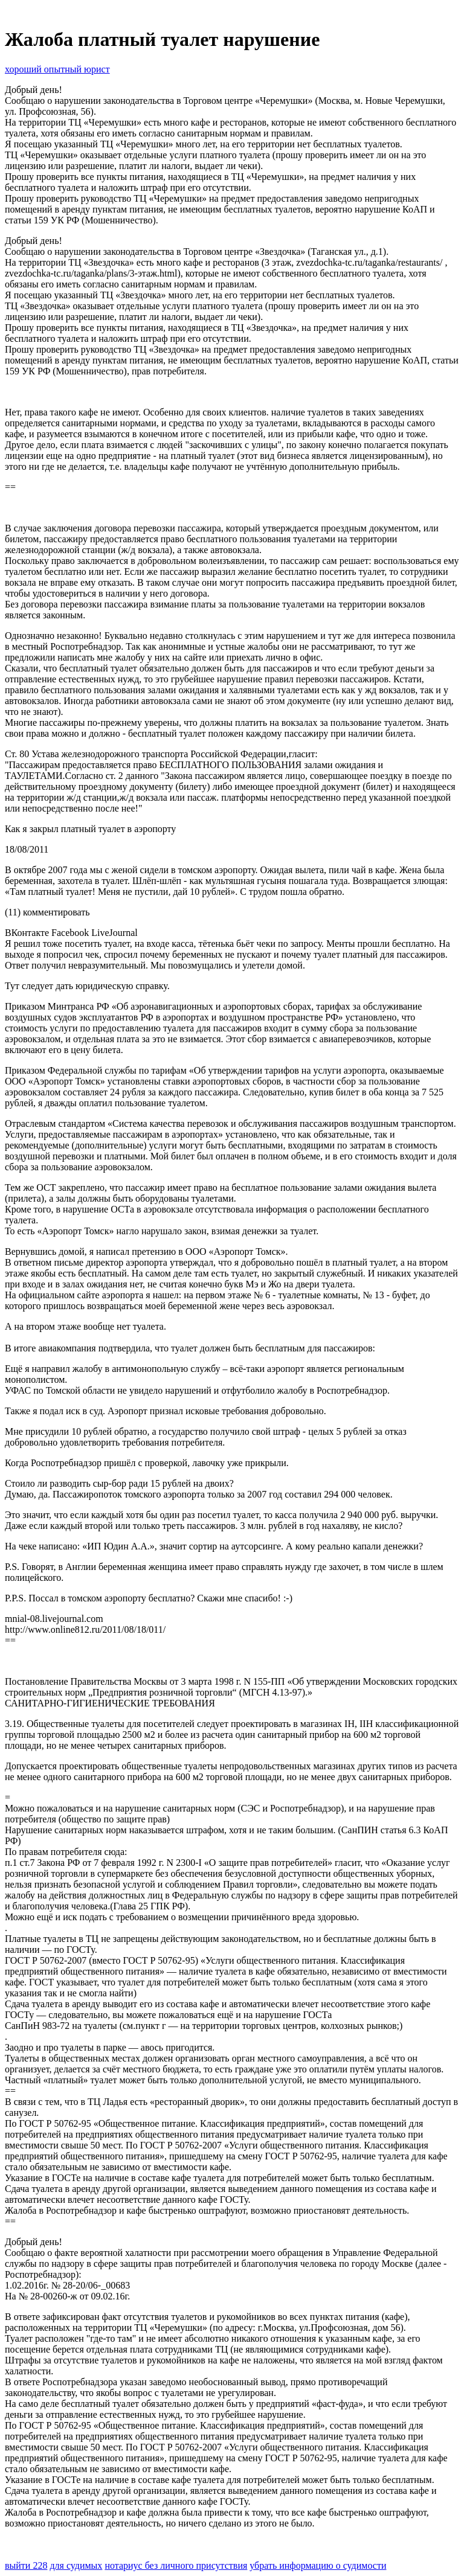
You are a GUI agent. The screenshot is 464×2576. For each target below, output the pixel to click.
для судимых (76, 2565)
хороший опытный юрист (57, 69)
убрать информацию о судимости (318, 2565)
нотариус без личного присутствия (176, 2565)
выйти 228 (26, 2565)
